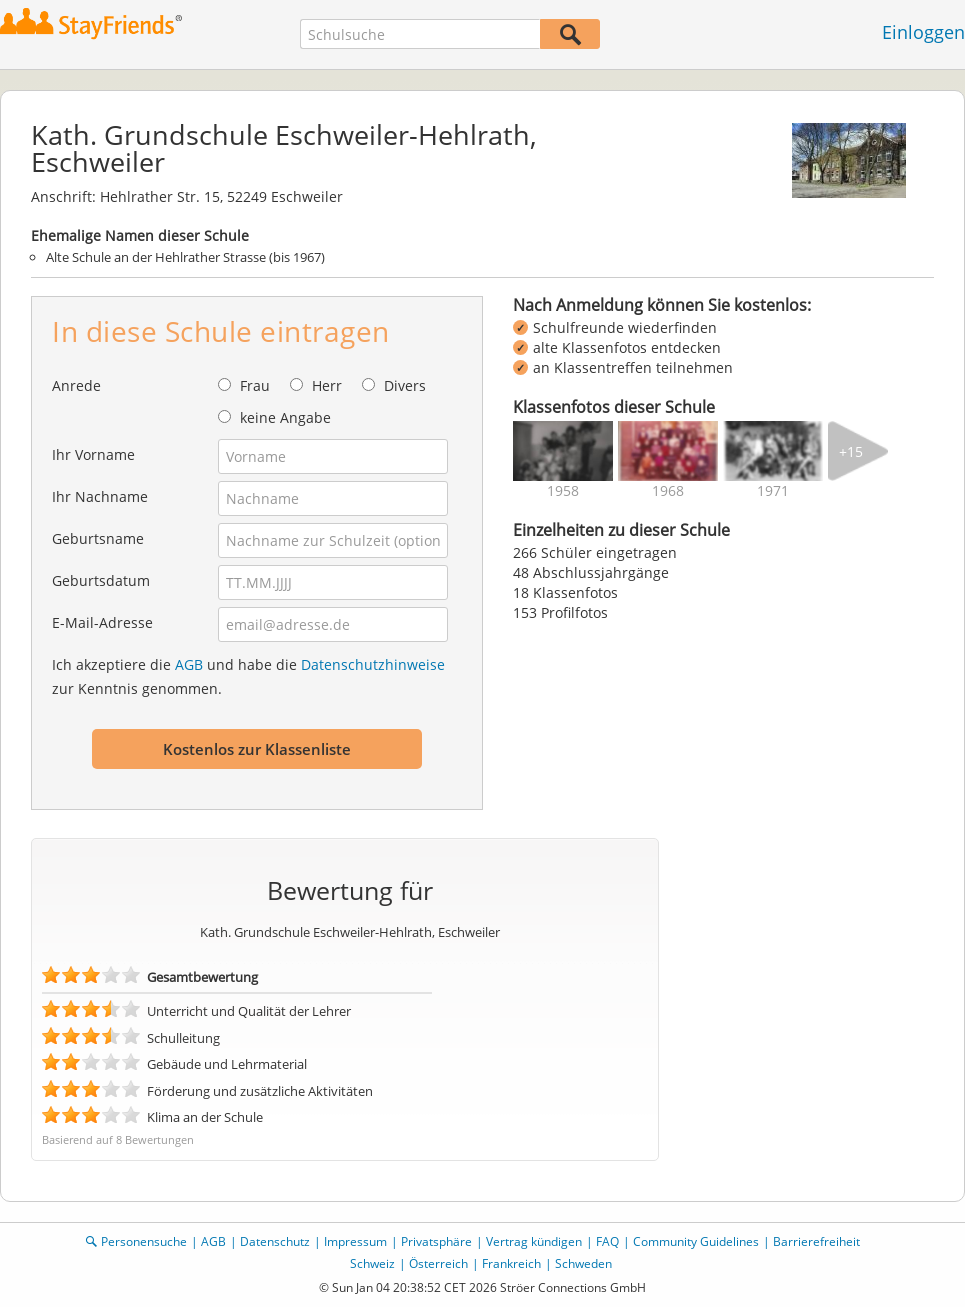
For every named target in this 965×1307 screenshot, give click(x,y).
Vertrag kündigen (534, 1241)
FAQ (607, 1241)
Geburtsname (98, 538)
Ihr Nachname (100, 496)
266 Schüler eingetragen (595, 552)
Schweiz (372, 1263)
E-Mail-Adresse (102, 622)
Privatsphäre (436, 1241)
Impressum (355, 1241)
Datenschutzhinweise (373, 664)
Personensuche (144, 1241)
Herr (327, 385)
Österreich (438, 1263)
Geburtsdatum (101, 580)
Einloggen (923, 32)
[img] (563, 451)
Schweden (583, 1263)
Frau (255, 385)
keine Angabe (285, 417)
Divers (405, 385)
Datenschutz (275, 1241)
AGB (189, 664)
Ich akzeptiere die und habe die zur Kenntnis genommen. (248, 676)
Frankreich (511, 1263)
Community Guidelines (696, 1241)
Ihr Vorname (93, 454)
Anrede (76, 385)
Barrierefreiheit (816, 1241)
